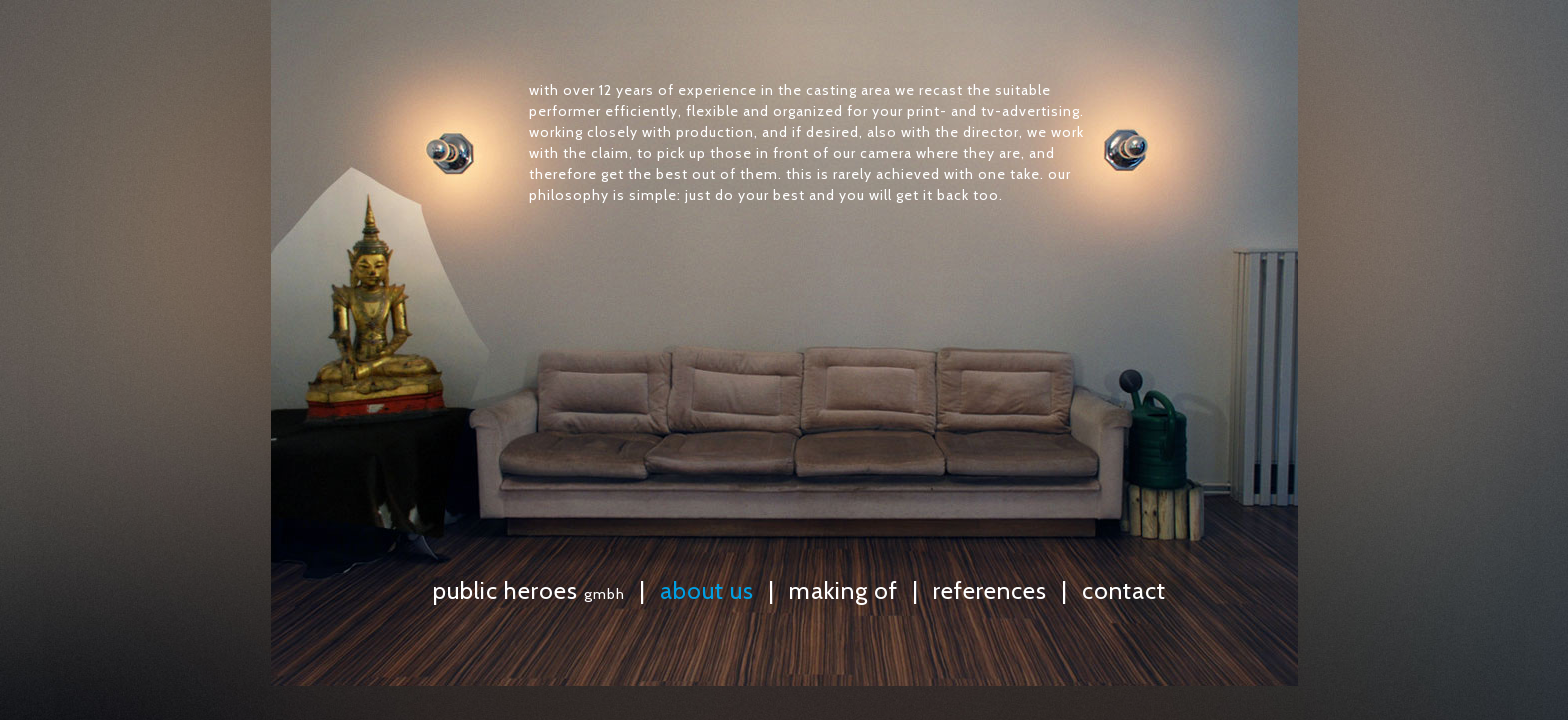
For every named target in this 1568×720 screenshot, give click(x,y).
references (990, 590)
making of (843, 590)
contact (1124, 590)
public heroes (529, 590)
